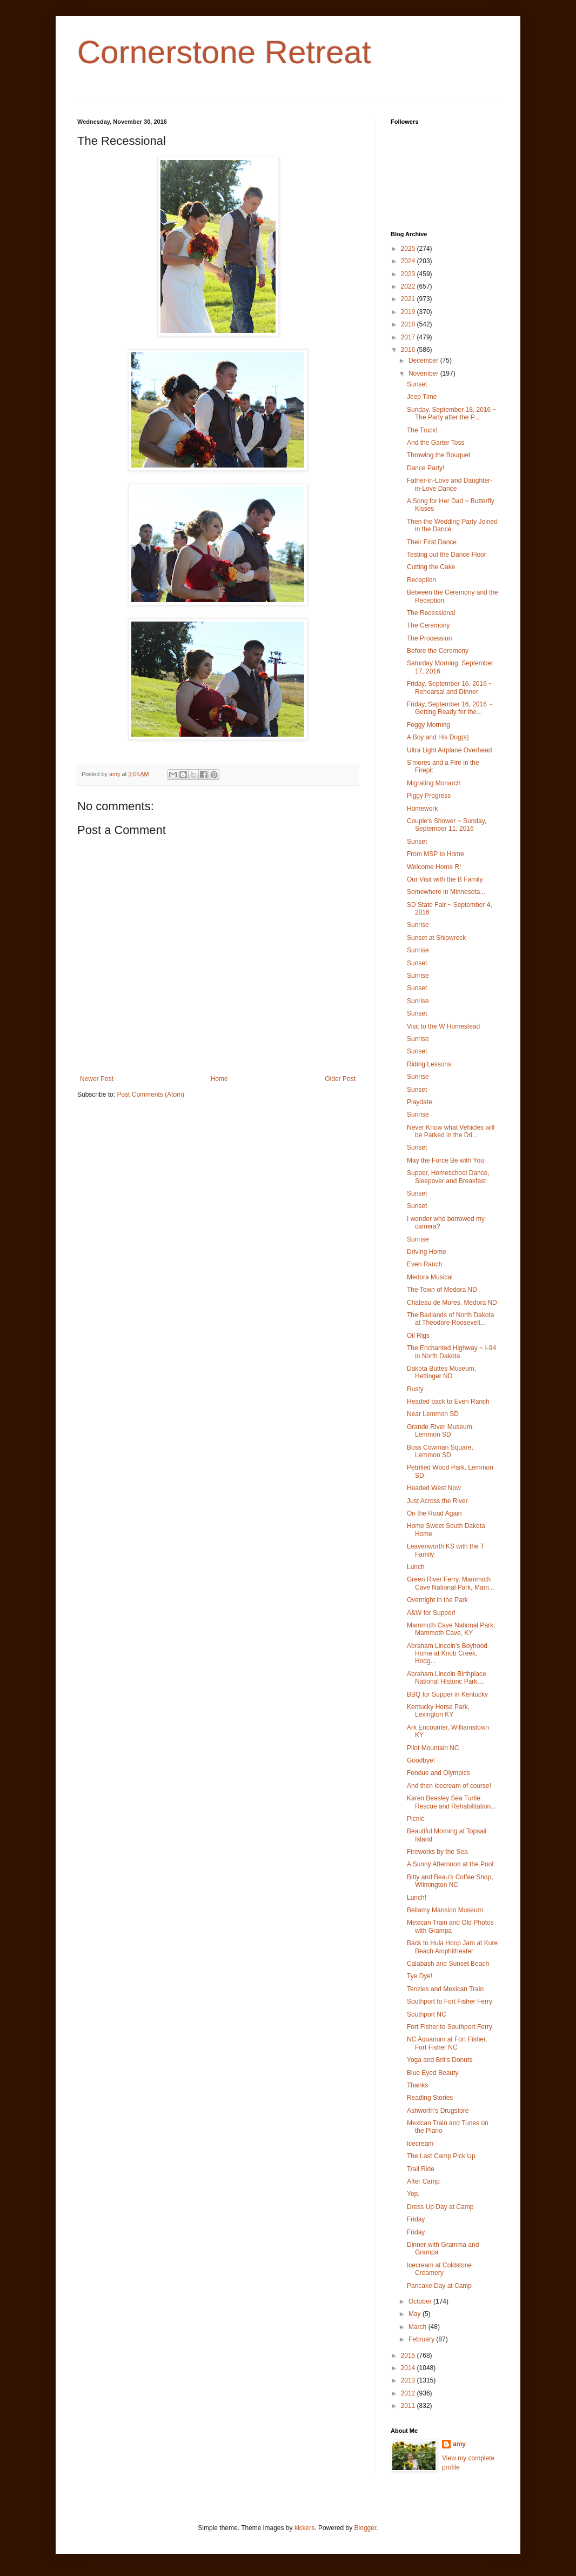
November (424, 373)
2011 (409, 2406)
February (422, 2339)
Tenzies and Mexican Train (445, 1989)
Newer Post (96, 1079)
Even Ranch (424, 1264)
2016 (409, 349)
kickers (304, 2528)
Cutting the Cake (431, 567)
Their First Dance (432, 542)
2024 (409, 261)
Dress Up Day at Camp (440, 2207)
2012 (409, 2393)
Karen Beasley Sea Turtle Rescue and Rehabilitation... (451, 1802)
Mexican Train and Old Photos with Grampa (450, 1926)
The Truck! (422, 430)
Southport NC (426, 2014)
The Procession (429, 638)
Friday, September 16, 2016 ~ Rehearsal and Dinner (449, 687)
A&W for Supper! (431, 1613)
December (424, 360)
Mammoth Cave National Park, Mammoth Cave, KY (451, 1629)
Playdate (419, 1102)
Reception (421, 580)
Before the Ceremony (437, 651)
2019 (409, 312)
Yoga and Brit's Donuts (439, 2060)
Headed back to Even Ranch (448, 1401)
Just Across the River (437, 1501)
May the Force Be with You (445, 1160)
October (420, 2301)
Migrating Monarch (433, 783)
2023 (409, 274)
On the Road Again (434, 1513)
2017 (409, 337)
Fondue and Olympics (438, 1773)
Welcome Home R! (434, 867)
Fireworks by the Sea (437, 1852)
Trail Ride (420, 2169)
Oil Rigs (418, 1335)
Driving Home (426, 1252)
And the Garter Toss (436, 442)
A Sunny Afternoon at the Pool (450, 1864)
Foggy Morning (428, 725)
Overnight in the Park (437, 1600)
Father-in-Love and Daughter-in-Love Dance (449, 484)
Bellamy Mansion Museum (445, 1910)
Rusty (415, 1389)
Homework (422, 808)
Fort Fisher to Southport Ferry (449, 2027)
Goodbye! (421, 1760)
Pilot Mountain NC (433, 1748)
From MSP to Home (435, 854)
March (418, 2327)
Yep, (413, 2194)
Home (219, 1079)
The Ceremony (428, 625)
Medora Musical (430, 1277)
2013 (409, 2380)
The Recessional (431, 613)
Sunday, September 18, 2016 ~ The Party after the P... (452, 413)
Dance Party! (425, 468)
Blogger (365, 2528)
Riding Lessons (429, 1064)
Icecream (420, 2143)
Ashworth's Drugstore (437, 2110)
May (415, 2314)
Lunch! (416, 1897)
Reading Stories (430, 2097)
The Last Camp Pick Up (441, 2156)
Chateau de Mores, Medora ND (452, 1302)
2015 (409, 2355)
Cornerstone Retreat (224, 52)
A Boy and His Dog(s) (438, 737)
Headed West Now (434, 1488)
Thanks (417, 2085)
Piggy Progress (429, 795)
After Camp (423, 2181)
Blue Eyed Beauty (432, 2073)
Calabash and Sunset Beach (448, 1963)
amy (459, 2444)
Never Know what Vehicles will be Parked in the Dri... (450, 1131)
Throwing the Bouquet (438, 455)
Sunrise (418, 925)
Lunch (416, 1567)
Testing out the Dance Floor (446, 554)
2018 (409, 324)
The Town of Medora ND (442, 1289)
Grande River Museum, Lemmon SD (440, 1430)
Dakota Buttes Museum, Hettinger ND (441, 1372)
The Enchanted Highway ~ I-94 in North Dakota (451, 1351)
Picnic (415, 1819)
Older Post (340, 1079)
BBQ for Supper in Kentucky (447, 1694)
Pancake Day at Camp (439, 2286)
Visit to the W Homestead (443, 1026)
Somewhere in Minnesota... (446, 892)
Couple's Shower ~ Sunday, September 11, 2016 (446, 824)
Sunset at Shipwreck (436, 938)
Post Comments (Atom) (150, 1094)
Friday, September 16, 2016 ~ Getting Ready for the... (449, 708)
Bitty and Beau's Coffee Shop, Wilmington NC (450, 1880)
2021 (409, 299)
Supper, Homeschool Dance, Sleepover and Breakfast (448, 1176)
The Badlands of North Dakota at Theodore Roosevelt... (450, 1318)
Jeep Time (422, 397)
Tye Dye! (419, 1976)
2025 (409, 248)
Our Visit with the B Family (445, 879)
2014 (409, 2368)
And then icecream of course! (449, 1786)
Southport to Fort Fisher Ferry (449, 2001)
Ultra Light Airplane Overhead (449, 750)
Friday (416, 2219)
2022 (409, 286)
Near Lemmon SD (433, 1414)
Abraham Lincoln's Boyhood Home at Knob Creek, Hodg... (447, 1653)
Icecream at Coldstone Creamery (439, 2269)
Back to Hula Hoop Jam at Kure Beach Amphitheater (452, 1946)
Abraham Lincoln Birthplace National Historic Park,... (446, 1677)
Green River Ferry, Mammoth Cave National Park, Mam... (450, 1583)
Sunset (417, 384)
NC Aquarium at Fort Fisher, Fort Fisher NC (447, 2043)
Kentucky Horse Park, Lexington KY (438, 1710)
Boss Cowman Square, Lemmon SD (440, 1451)
